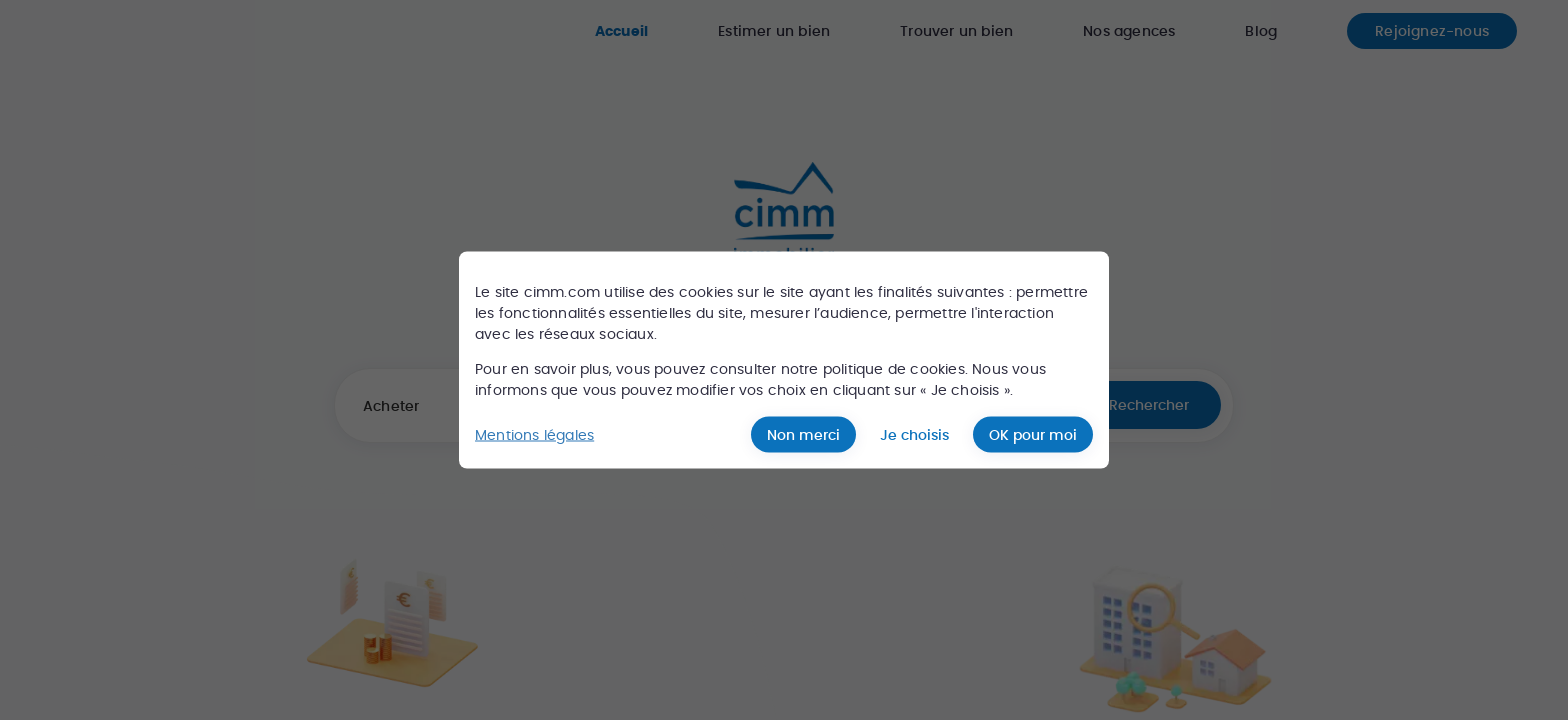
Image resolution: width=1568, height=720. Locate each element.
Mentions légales (534, 434)
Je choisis (914, 435)
